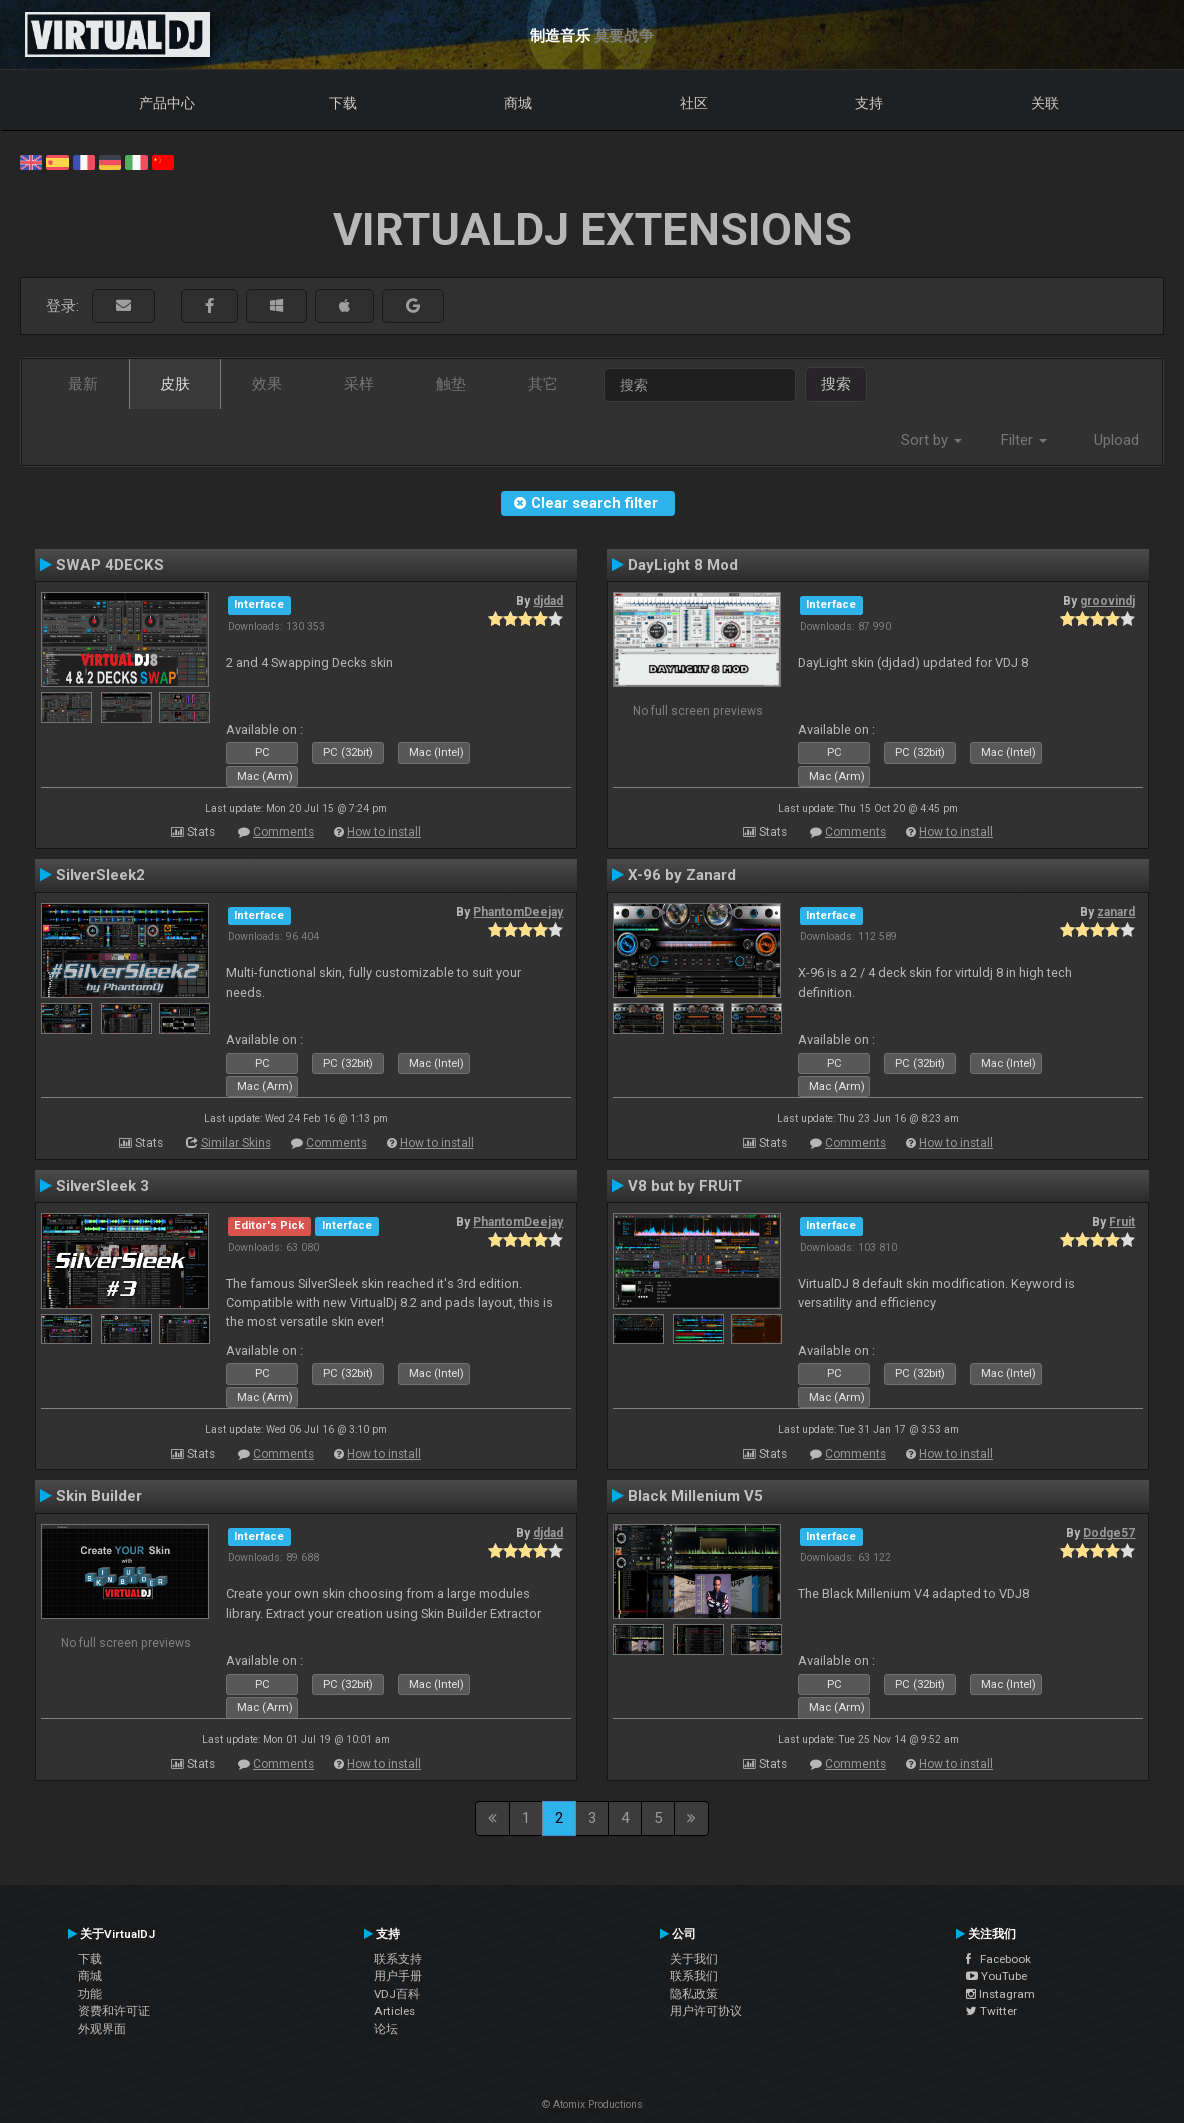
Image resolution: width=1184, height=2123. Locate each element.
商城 (518, 103)
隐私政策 (694, 1994)
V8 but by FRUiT (685, 1186)
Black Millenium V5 (695, 1496)
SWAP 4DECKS (110, 565)
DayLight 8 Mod (683, 565)
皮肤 (175, 384)
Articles (394, 2011)
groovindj (1107, 601)
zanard (1116, 912)
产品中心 (167, 103)
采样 (359, 384)
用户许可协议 (706, 2011)
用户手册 (398, 1976)
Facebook (998, 1959)
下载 (343, 103)
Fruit (1122, 1222)
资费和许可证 (114, 2011)
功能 (90, 1994)
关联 (1045, 103)
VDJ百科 (397, 1994)
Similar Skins (236, 1143)
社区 (694, 103)
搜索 (836, 384)
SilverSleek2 (100, 875)
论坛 (386, 2029)
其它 (543, 384)
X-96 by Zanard (682, 875)
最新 (83, 384)
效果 (267, 384)
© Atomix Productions (592, 2104)
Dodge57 (1109, 1533)
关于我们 (694, 1959)
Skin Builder (99, 1496)
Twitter (991, 2011)
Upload (1116, 440)
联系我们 (694, 1976)
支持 (869, 103)
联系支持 (398, 1959)
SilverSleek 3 (102, 1186)
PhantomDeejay (518, 912)
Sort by (931, 440)
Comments (283, 832)
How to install (384, 832)
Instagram (1000, 1994)
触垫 (451, 384)
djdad (548, 601)
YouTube (996, 1976)
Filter (1024, 440)
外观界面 (102, 2029)
